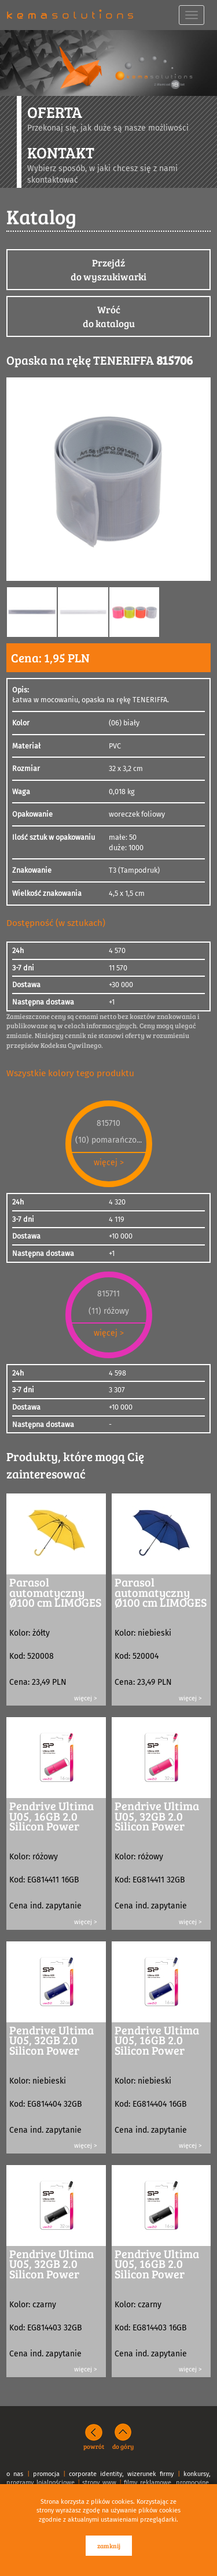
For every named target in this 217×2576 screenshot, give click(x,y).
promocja (46, 2474)
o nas (14, 2474)
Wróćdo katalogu (109, 316)
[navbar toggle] (191, 15)
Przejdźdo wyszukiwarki (108, 269)
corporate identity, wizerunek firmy (121, 2474)
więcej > (109, 1162)
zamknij (108, 2545)
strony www (99, 2482)
